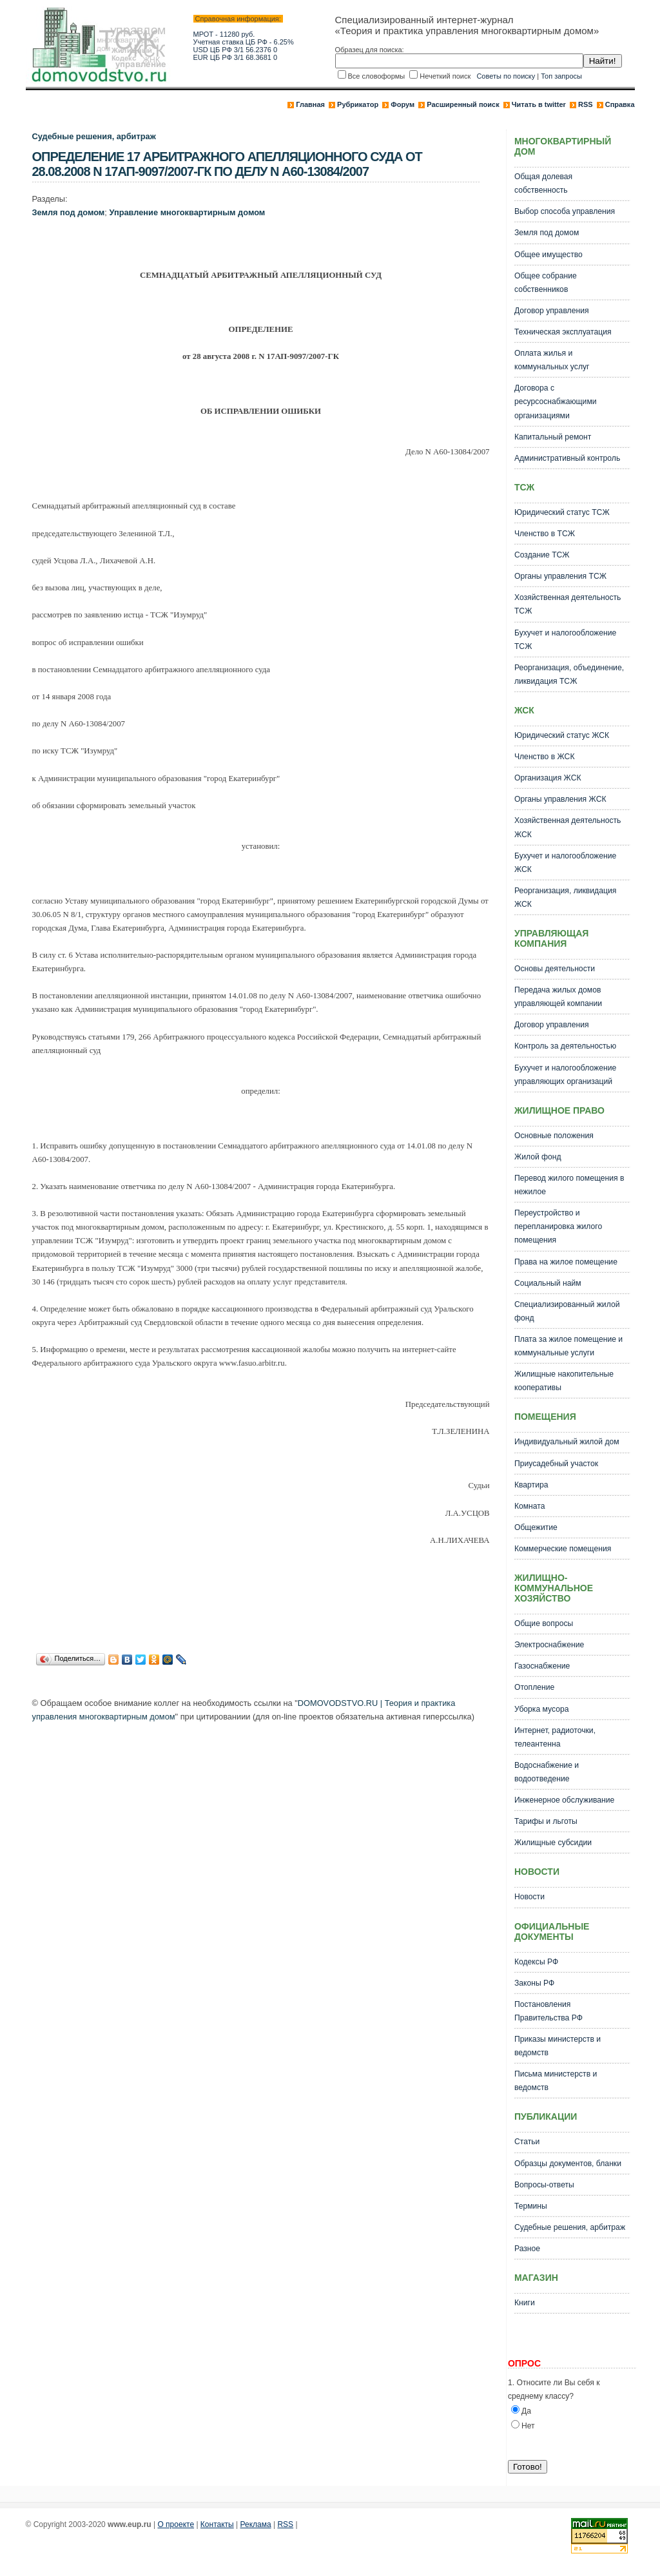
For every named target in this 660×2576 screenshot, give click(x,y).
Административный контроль (567, 458)
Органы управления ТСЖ (560, 576)
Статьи (526, 2141)
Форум (402, 104)
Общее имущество (548, 254)
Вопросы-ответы (544, 2184)
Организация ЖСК (547, 777)
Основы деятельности (554, 968)
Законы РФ (534, 1983)
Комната (529, 1506)
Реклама (255, 2524)
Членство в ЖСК (544, 756)
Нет (528, 2425)
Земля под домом (68, 212)
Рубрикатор (357, 104)
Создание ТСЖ (542, 554)
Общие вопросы (543, 1623)
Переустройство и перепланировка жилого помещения (558, 1226)
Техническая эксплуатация (563, 331)
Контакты (217, 2524)
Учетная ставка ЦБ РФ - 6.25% (243, 42)
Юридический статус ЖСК (561, 735)
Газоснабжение (542, 1666)
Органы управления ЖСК (560, 799)
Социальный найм (547, 1283)
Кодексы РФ (536, 1961)
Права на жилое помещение (565, 1261)
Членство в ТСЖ (544, 533)
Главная (310, 104)
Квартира (531, 1484)
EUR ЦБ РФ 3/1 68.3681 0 (235, 57)
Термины (530, 2206)
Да (526, 2411)
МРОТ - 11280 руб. (224, 34)
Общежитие (536, 1527)
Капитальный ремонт (552, 436)
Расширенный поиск (463, 104)
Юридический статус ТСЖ (562, 512)
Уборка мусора (541, 1709)
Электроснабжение (549, 1644)
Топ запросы (561, 76)
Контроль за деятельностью (565, 1046)
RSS (585, 104)
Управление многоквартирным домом (187, 212)
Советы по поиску (505, 76)
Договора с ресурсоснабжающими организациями (555, 401)
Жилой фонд (537, 1156)
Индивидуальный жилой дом (566, 1441)
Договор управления (551, 310)
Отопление (534, 1687)
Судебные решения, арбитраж (94, 136)
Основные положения (554, 1135)
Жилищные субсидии (553, 1842)
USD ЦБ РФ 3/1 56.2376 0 (235, 49)
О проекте (175, 2524)
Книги (524, 2302)
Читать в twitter (539, 104)
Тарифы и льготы (546, 1821)
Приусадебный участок (556, 1463)
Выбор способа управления (564, 211)
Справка (620, 104)
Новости (529, 1896)
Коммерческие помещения (562, 1548)
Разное (527, 2248)
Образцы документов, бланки (567, 2163)
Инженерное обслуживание (564, 1800)
